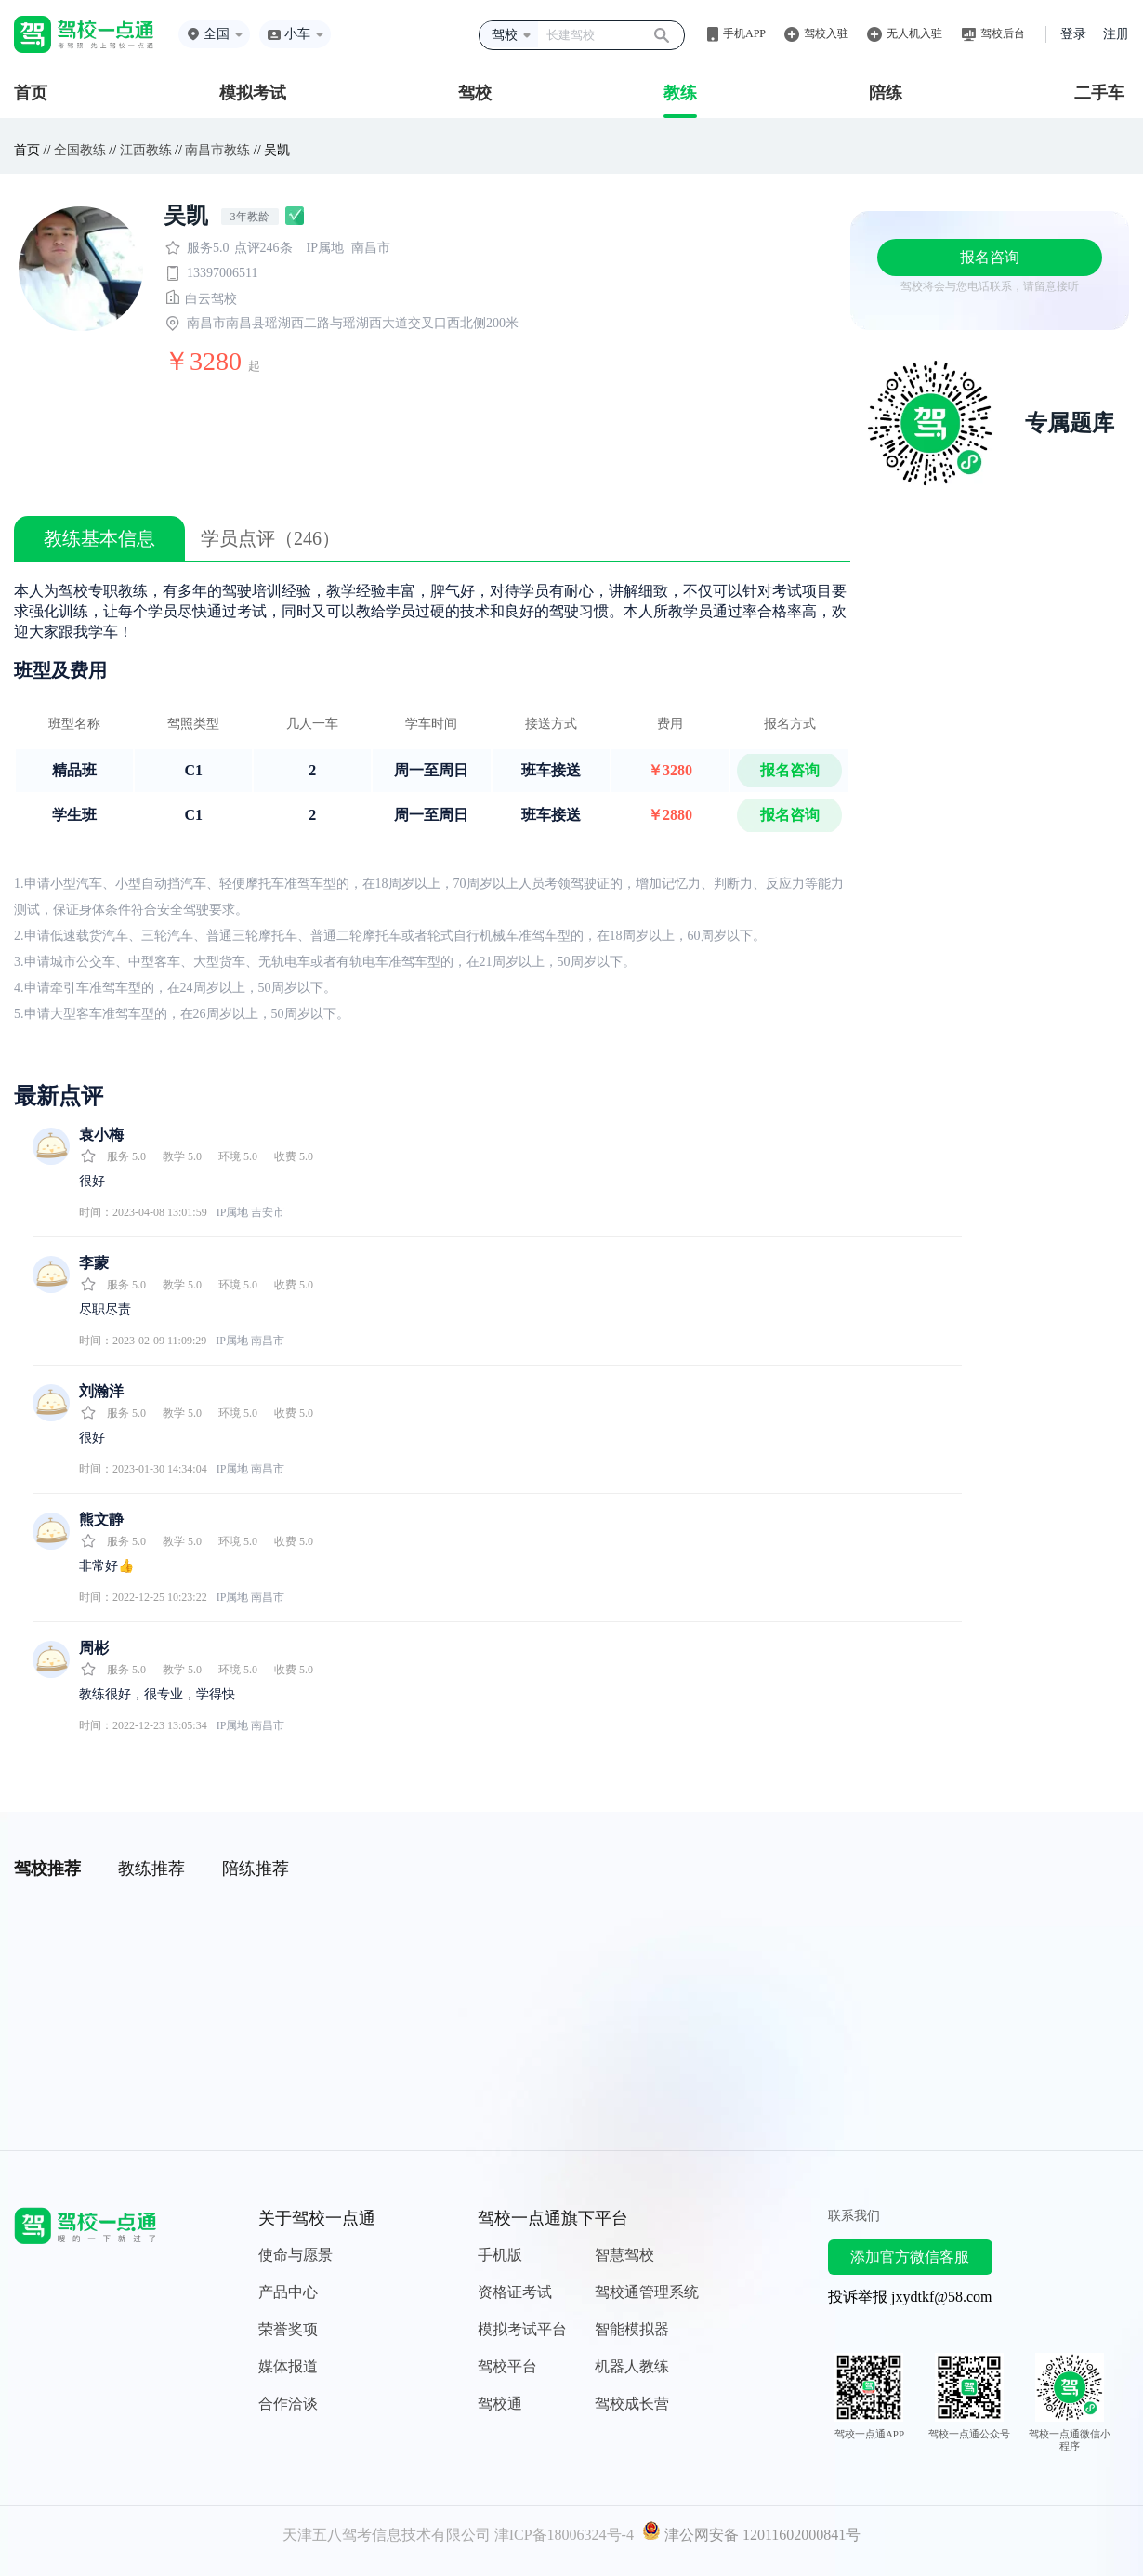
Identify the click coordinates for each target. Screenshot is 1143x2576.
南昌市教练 (217, 150)
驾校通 (500, 2403)
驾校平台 (507, 2366)
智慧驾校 (624, 2255)
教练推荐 (151, 1868)
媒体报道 (288, 2366)
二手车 (1099, 93)
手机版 (500, 2255)
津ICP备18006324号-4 (564, 2535)
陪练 (885, 93)
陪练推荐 (255, 1868)
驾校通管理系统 (647, 2292)
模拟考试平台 (522, 2329)
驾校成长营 (632, 2403)
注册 (1116, 34)
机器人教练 (632, 2366)
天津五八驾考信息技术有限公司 (386, 2535)
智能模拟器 (632, 2329)
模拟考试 (252, 93)
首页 (30, 93)
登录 (1073, 34)
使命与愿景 (295, 2255)
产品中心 (288, 2292)
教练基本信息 (99, 538)
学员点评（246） (270, 538)
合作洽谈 (288, 2403)
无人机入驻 (914, 33)
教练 (680, 93)
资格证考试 (515, 2292)
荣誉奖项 (288, 2329)
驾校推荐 (47, 1868)
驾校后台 (1002, 33)
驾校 (475, 93)
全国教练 (80, 150)
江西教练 (146, 150)
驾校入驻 (826, 33)
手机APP (744, 33)
